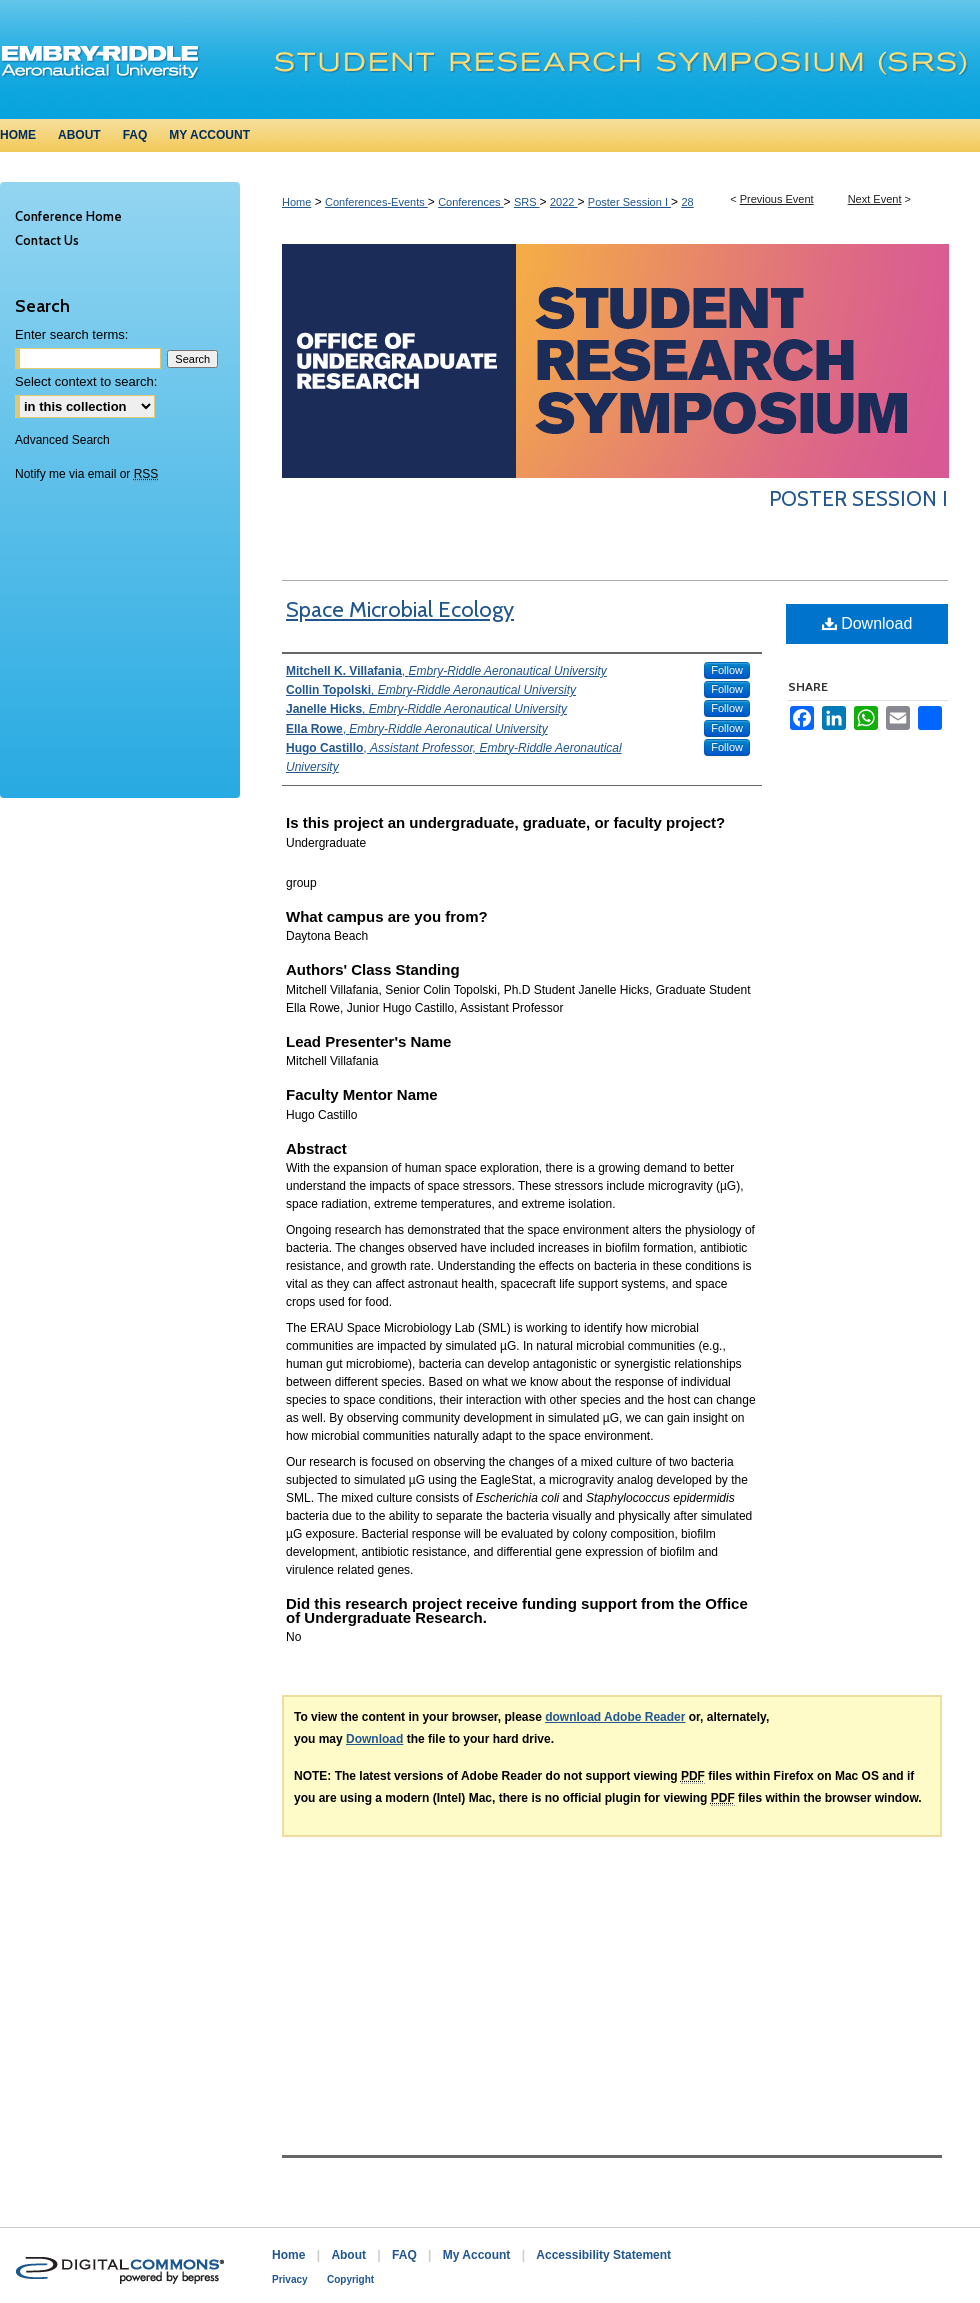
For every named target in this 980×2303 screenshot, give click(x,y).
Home (296, 202)
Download (867, 623)
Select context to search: (86, 381)
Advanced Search (62, 440)
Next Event (875, 199)
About (348, 2255)
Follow (727, 670)
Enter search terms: (71, 334)
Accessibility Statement (603, 2255)
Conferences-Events (376, 202)
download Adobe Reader (615, 1717)
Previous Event (777, 199)
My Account (477, 2255)
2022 (564, 202)
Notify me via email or (86, 474)
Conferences (470, 202)
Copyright (350, 2279)
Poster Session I (629, 202)
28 (687, 202)
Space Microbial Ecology (400, 609)
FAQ (404, 2255)
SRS (527, 202)
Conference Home (68, 216)
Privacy (290, 2279)
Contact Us (47, 240)
